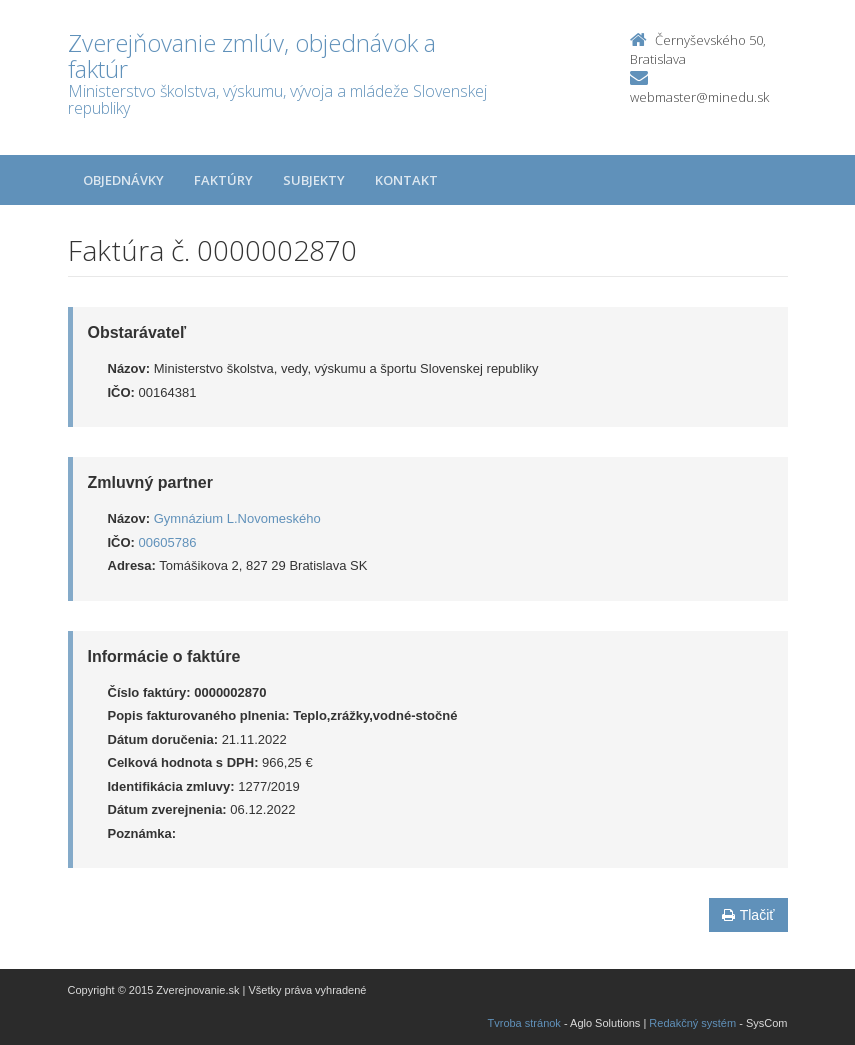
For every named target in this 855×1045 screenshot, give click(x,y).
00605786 (168, 542)
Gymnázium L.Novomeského (237, 518)
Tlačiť (748, 915)
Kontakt (406, 180)
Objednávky (123, 180)
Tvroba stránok (524, 1023)
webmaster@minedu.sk (699, 97)
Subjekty (314, 180)
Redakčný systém (692, 1023)
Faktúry (223, 180)
